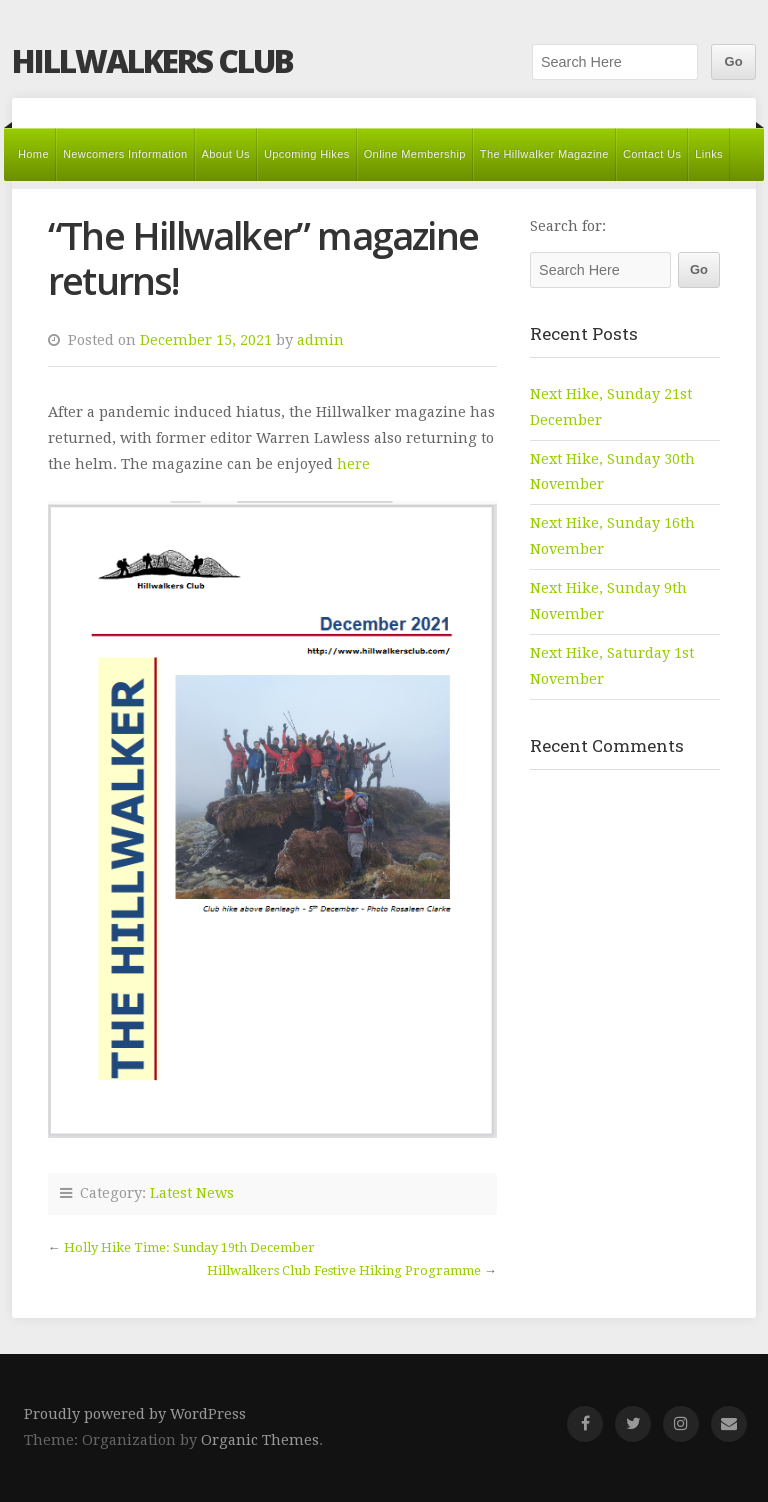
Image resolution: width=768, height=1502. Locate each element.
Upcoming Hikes (307, 154)
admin (320, 340)
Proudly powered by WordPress (135, 1414)
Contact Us (652, 154)
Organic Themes (260, 1440)
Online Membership (415, 154)
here (353, 464)
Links (709, 154)
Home (33, 154)
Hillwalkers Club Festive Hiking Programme (344, 1270)
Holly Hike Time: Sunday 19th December (189, 1247)
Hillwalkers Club (152, 60)
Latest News (192, 1193)
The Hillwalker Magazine (544, 154)
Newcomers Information (125, 154)
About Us (226, 154)
